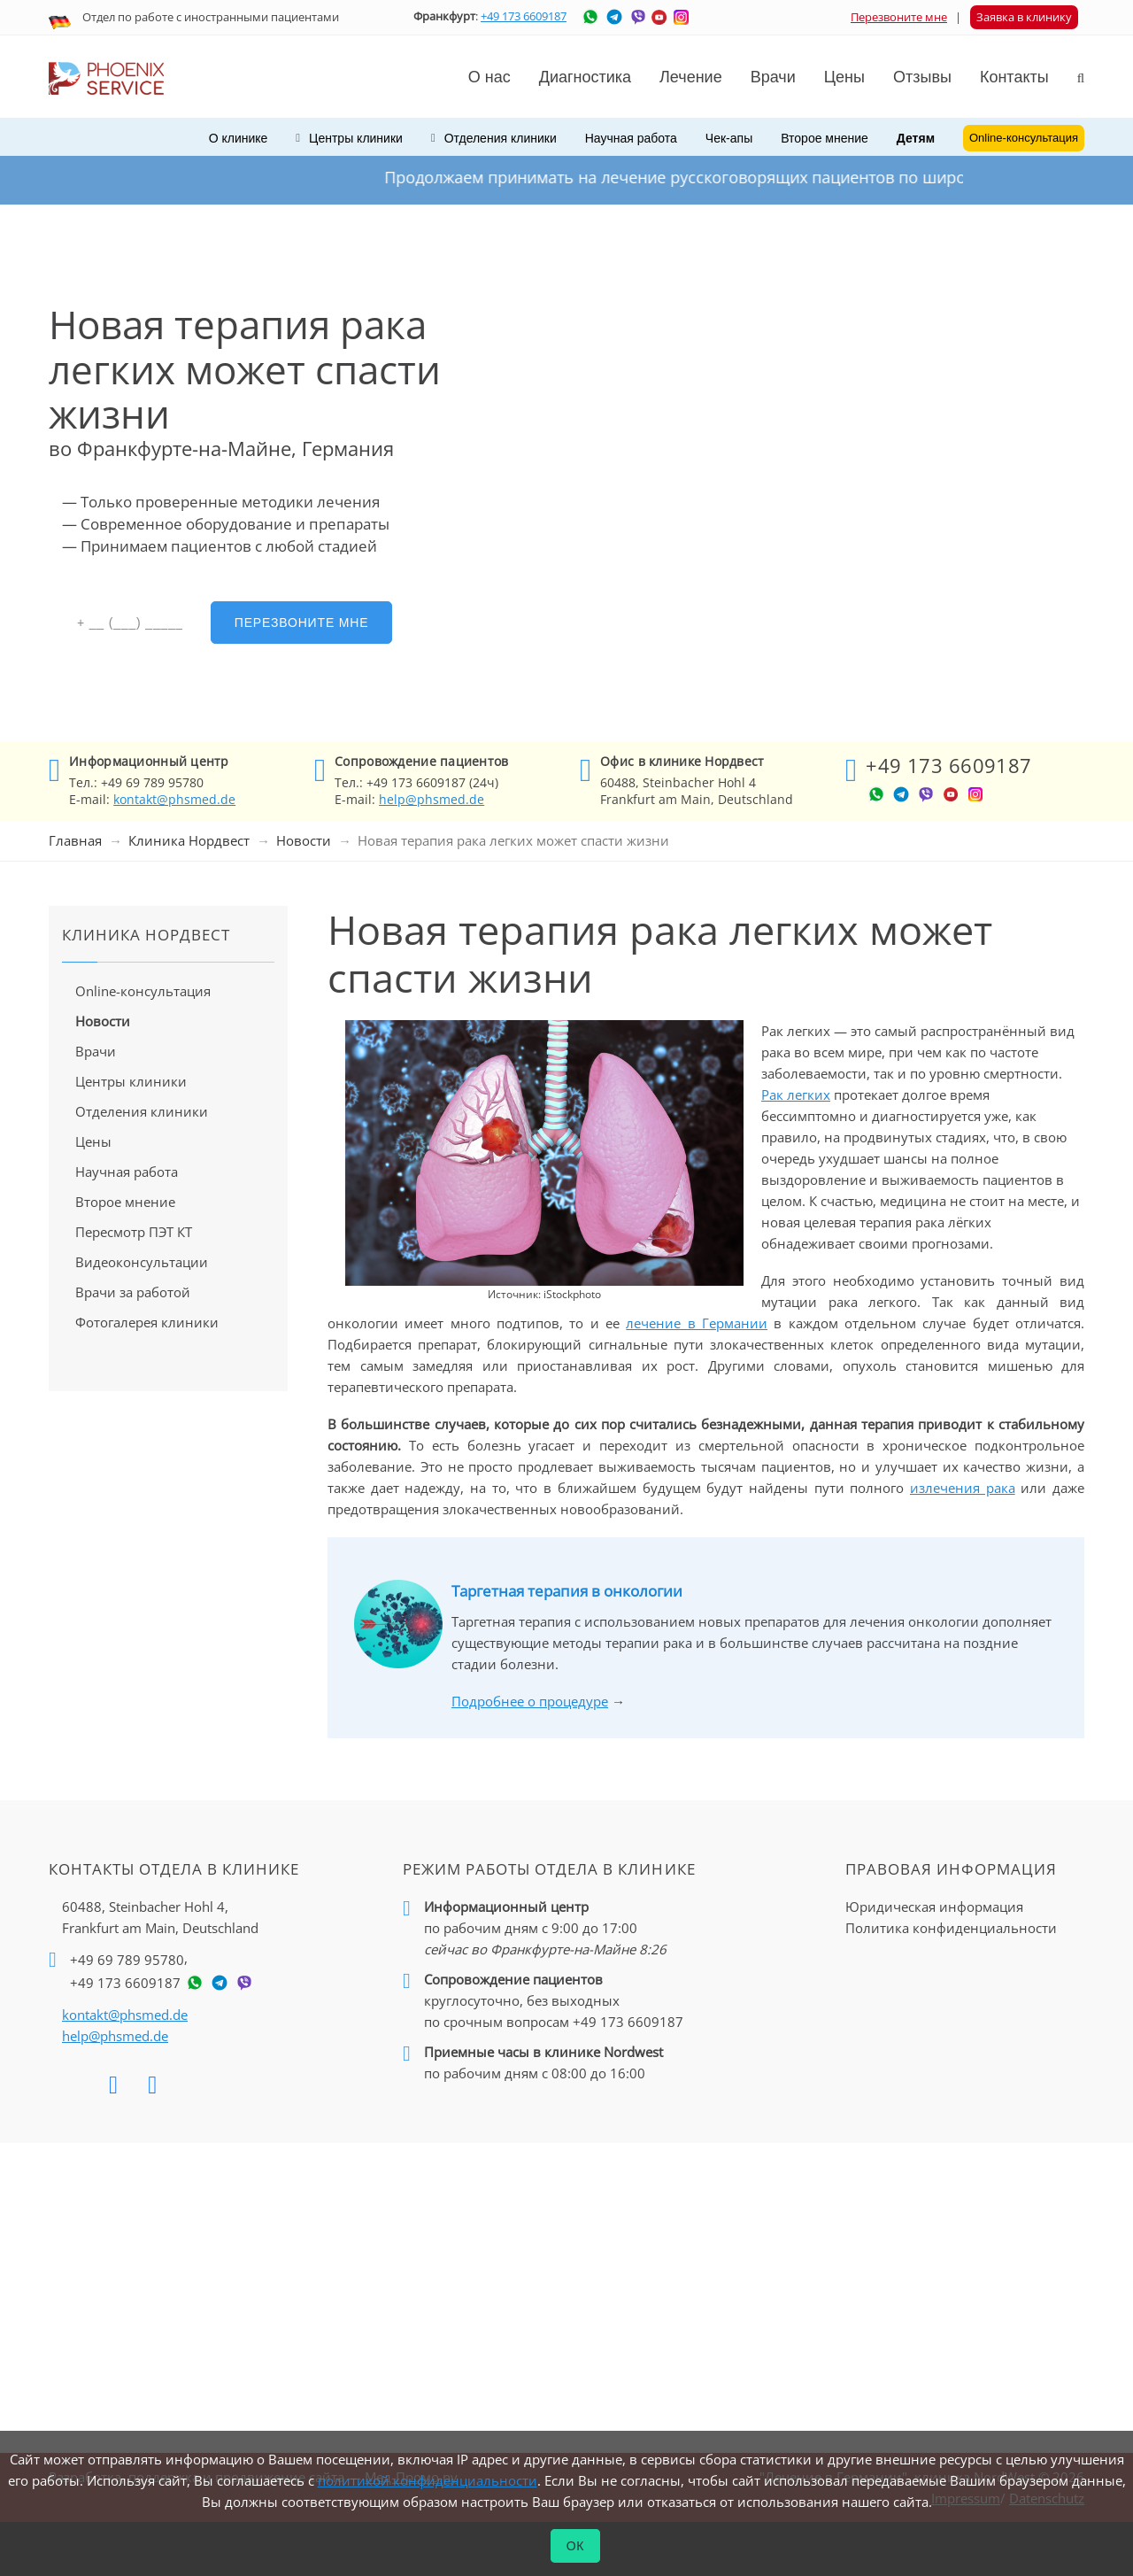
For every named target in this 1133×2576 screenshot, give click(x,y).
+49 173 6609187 (523, 16)
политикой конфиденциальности (427, 2480)
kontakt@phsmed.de (174, 799)
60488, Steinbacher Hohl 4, (160, 1918)
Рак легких (795, 1094)
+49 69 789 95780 (127, 1960)
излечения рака (962, 1488)
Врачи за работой (132, 1292)
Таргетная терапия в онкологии (566, 1591)
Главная (75, 840)
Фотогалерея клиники (147, 1322)
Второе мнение (824, 138)
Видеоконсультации (141, 1262)
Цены (844, 77)
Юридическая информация (934, 1906)
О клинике (238, 138)
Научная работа (631, 138)
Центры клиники (131, 1081)
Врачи (95, 1051)
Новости (303, 840)
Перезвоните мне (899, 17)
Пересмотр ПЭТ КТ (133, 1232)
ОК (575, 2546)
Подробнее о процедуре (529, 1701)
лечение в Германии (696, 1323)
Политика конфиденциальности (951, 1928)
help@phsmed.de (431, 799)
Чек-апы (728, 138)
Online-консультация (143, 991)
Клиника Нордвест (189, 840)
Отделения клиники (141, 1111)
